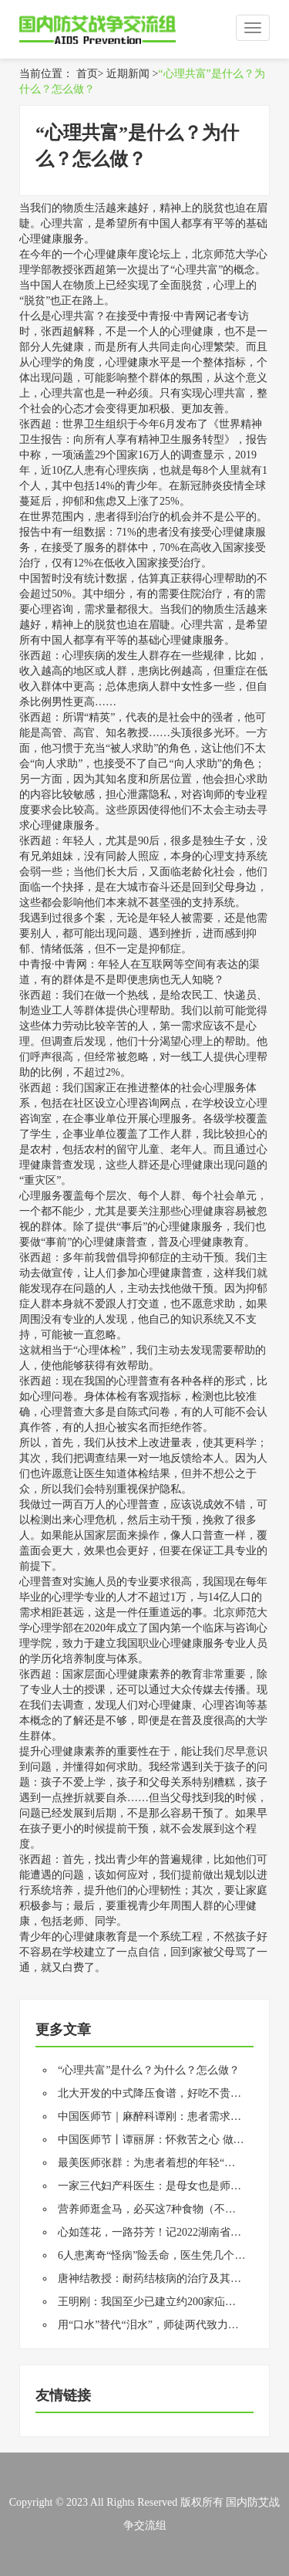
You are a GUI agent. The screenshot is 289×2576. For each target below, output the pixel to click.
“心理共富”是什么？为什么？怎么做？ (149, 2070)
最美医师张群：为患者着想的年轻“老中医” (159, 2163)
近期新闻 (128, 73)
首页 (87, 73)
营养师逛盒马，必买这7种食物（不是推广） (163, 2209)
